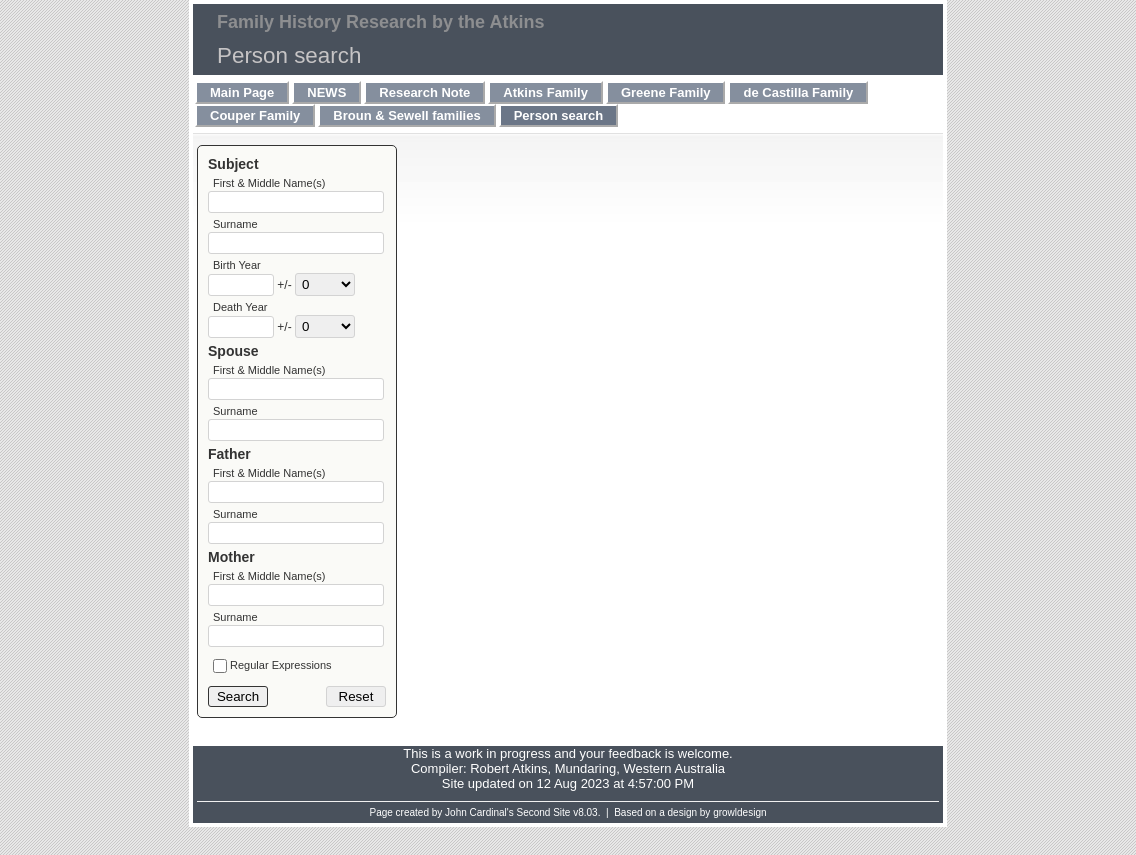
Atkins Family (545, 92)
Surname (235, 227)
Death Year (240, 315)
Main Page (242, 92)
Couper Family (255, 115)
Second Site (544, 840)
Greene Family (666, 92)
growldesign (739, 840)
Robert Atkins (508, 796)
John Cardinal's (479, 840)
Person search (559, 115)
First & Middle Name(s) (269, 183)
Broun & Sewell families (406, 115)
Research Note (424, 92)
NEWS (326, 92)
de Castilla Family (798, 92)
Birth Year (237, 271)
